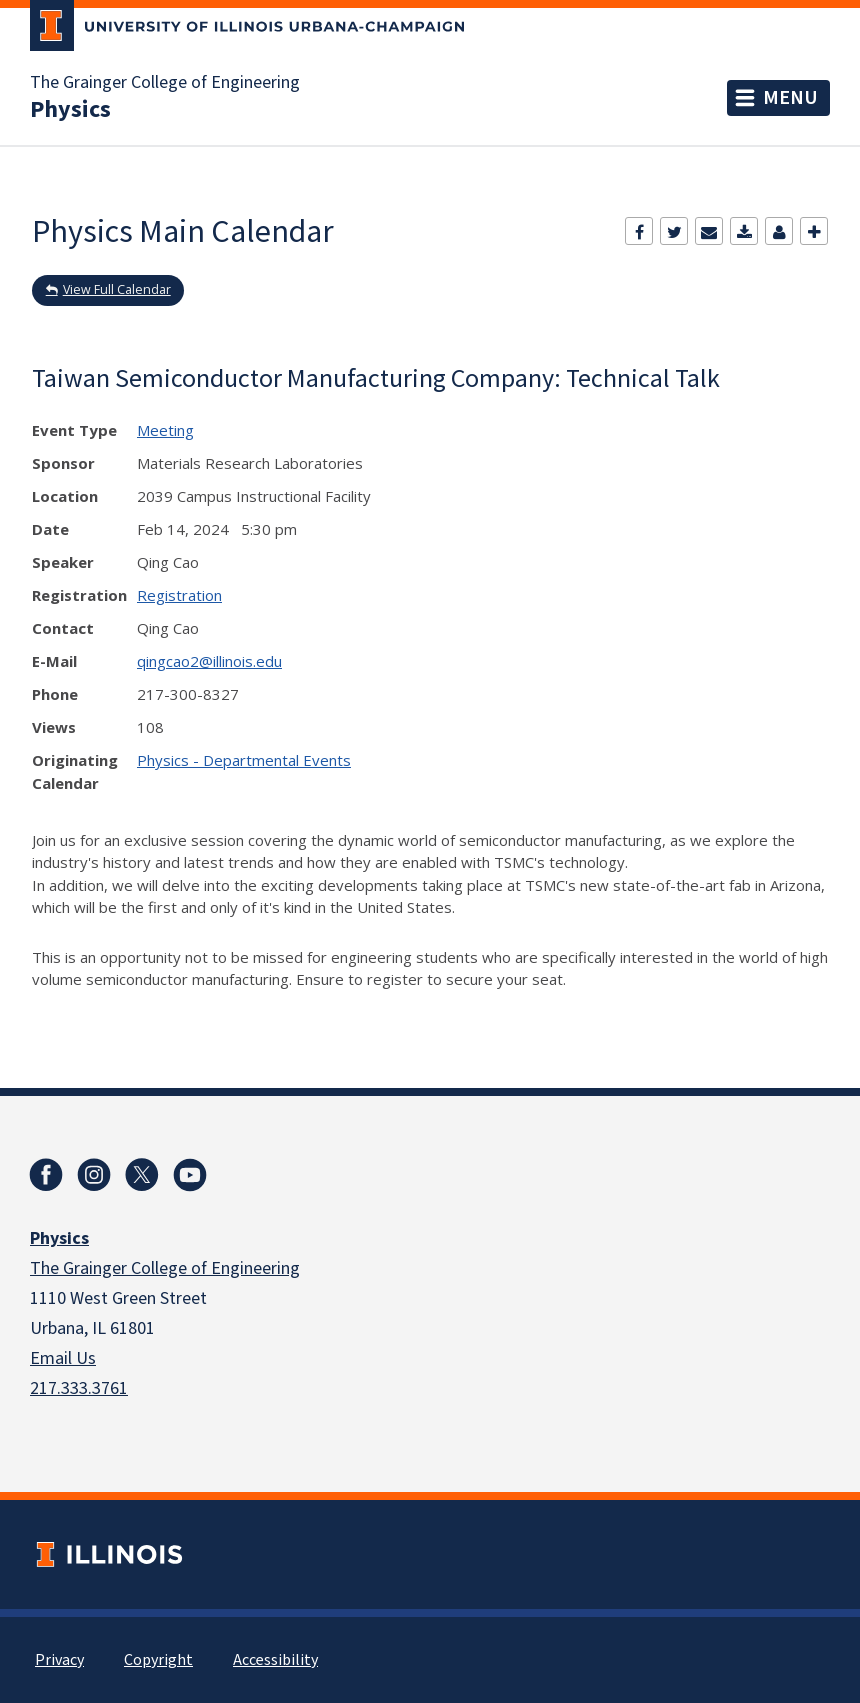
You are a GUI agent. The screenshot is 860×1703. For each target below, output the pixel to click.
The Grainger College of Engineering (165, 83)
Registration (179, 595)
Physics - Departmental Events (244, 760)
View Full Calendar (117, 289)
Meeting (165, 430)
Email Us (63, 1358)
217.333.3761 (79, 1388)
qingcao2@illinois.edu (209, 661)
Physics (70, 110)
